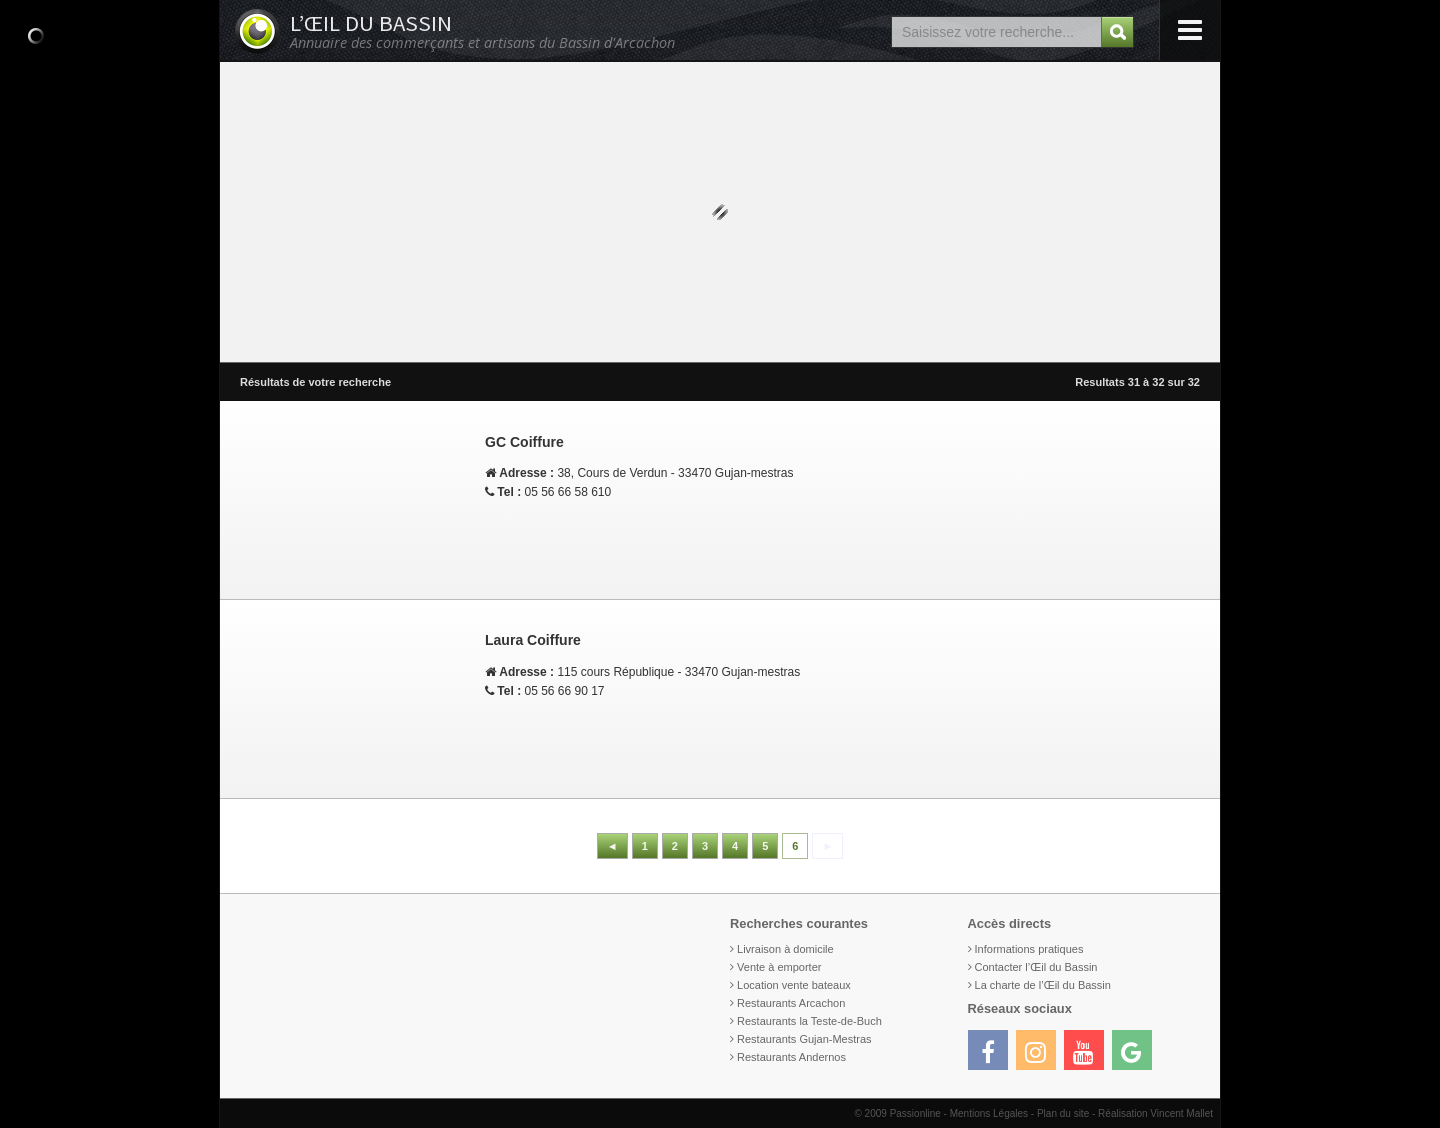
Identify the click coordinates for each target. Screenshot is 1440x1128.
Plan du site (1063, 1113)
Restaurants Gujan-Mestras (804, 1039)
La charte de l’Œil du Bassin (1043, 985)
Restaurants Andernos (791, 1057)
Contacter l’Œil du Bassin (1036, 967)
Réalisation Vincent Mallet (1155, 1113)
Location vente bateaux (794, 985)
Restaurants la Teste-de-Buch (809, 1021)
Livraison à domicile (785, 949)
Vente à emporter (779, 967)
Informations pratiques (1029, 949)
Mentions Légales (989, 1113)
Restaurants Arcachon (791, 1003)
